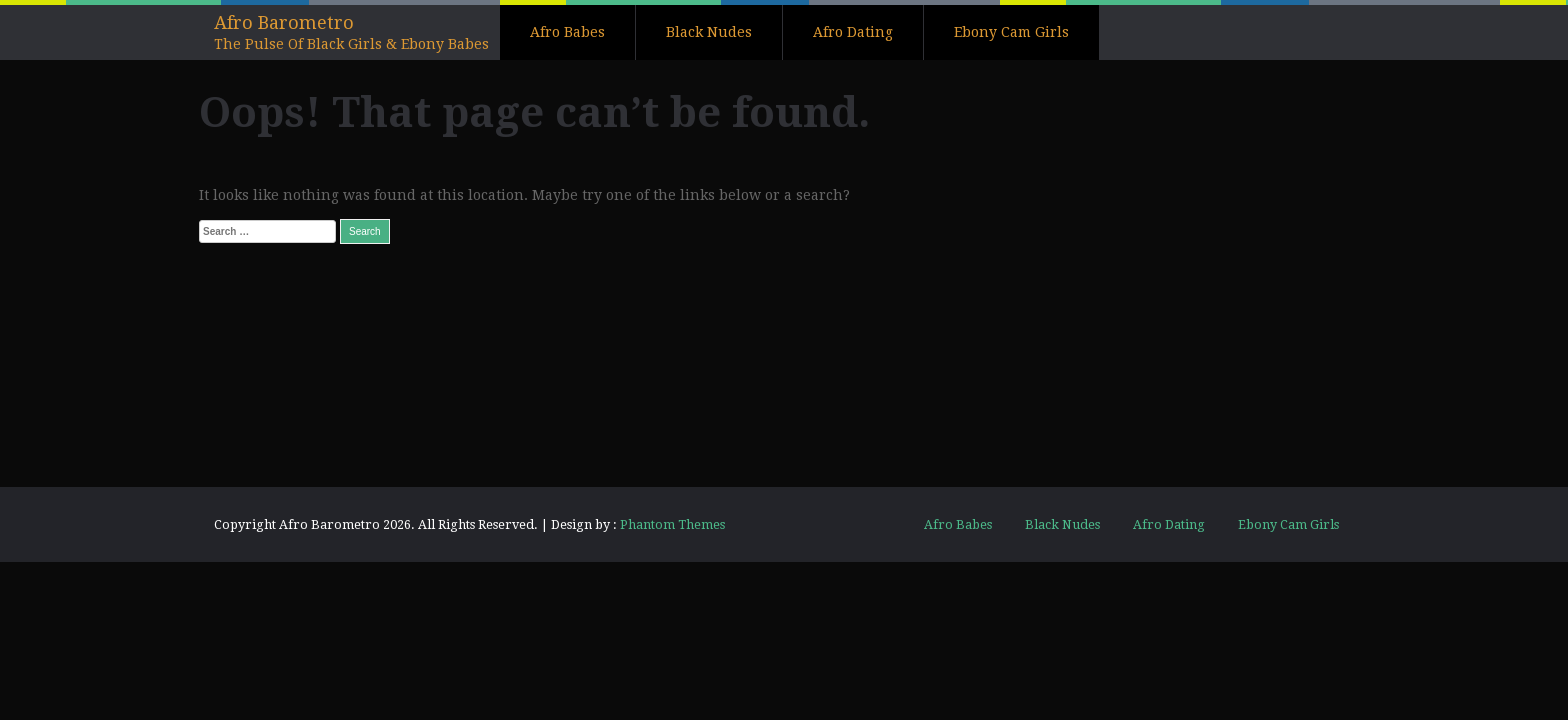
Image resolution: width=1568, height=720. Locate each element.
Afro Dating (853, 32)
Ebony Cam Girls (1011, 32)
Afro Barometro (284, 22)
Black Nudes (709, 32)
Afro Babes (567, 32)
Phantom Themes (672, 524)
